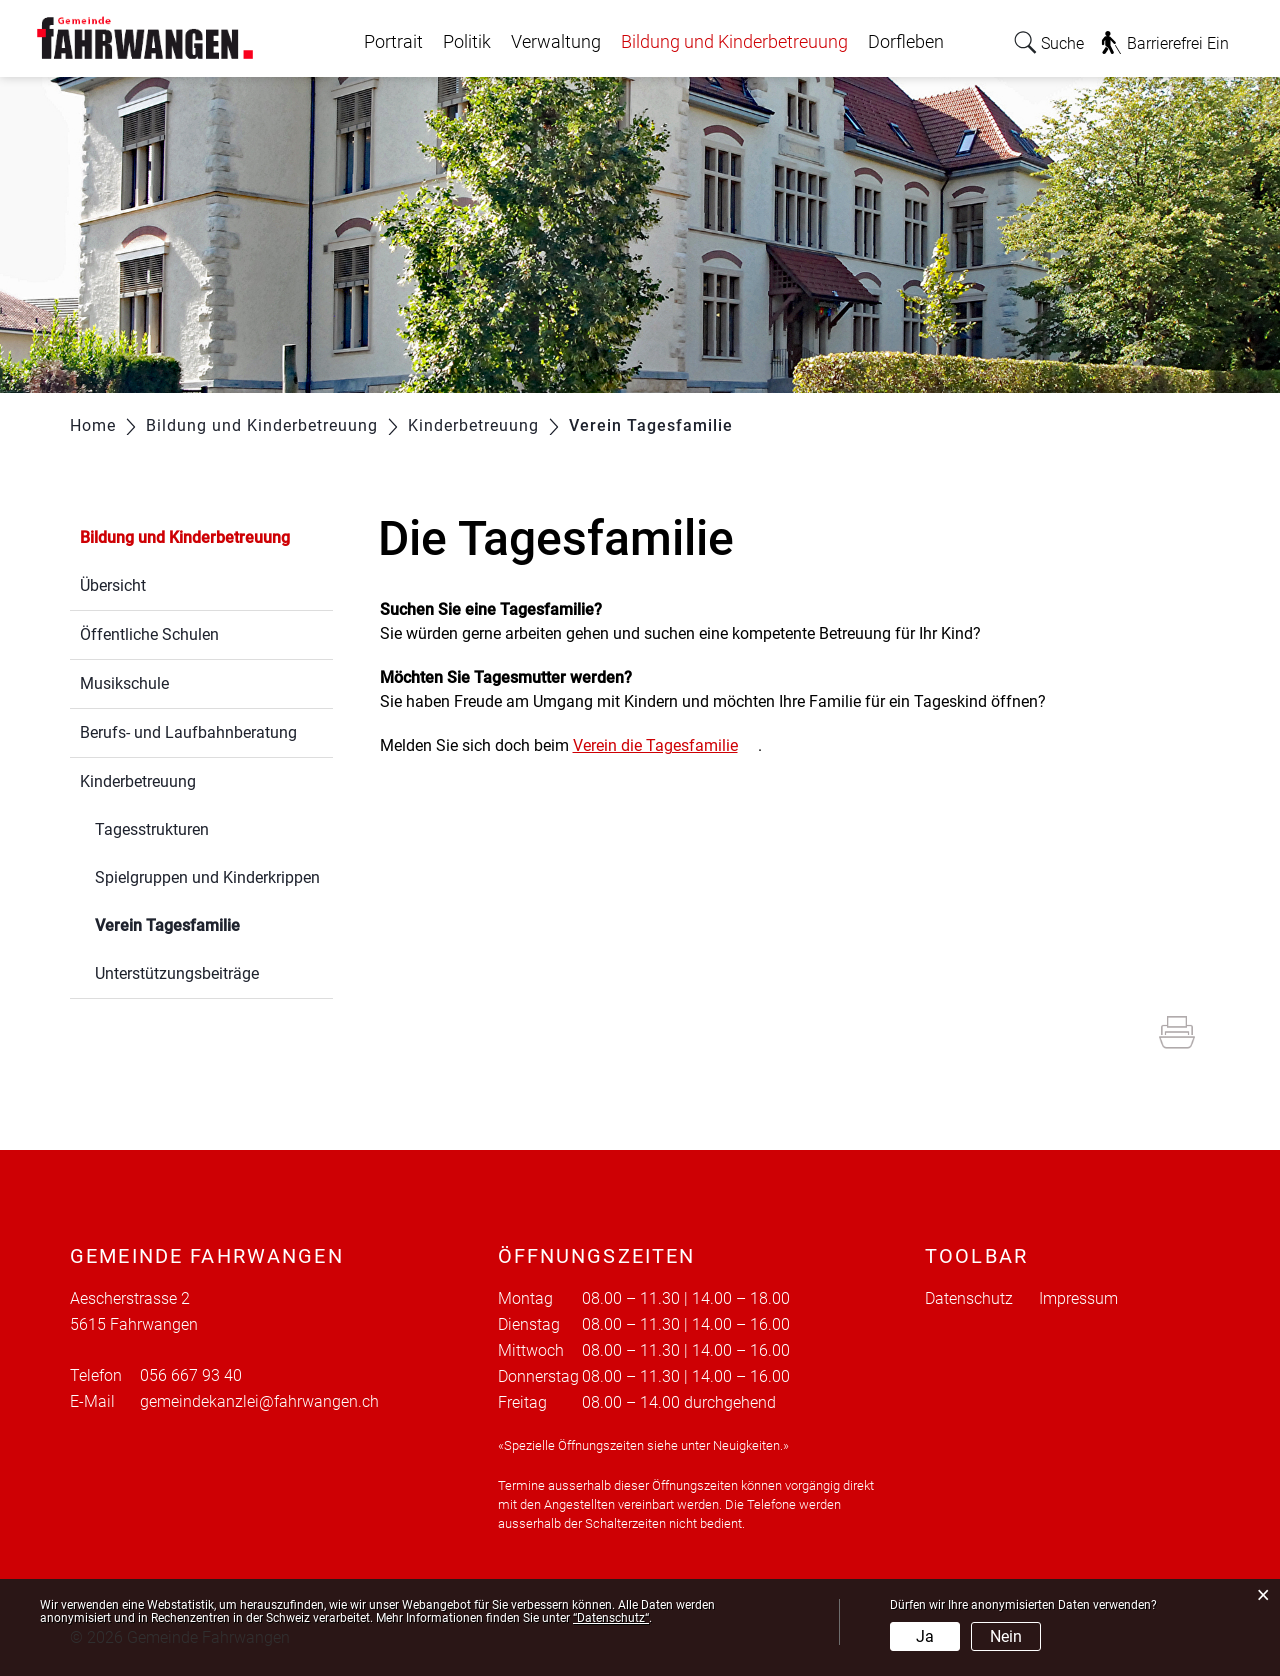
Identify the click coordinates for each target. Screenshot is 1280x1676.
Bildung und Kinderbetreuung (734, 42)
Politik (467, 42)
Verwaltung (556, 42)
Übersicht (113, 585)
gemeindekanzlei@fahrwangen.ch (259, 1401)
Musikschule (124, 683)
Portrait (393, 42)
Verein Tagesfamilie (214, 923)
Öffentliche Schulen (149, 634)
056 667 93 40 (191, 1375)
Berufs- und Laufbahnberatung (188, 732)
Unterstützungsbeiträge (177, 973)
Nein (1006, 1636)
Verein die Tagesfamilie (665, 745)
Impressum (1078, 1298)
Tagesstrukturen (152, 829)
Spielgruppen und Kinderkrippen (207, 877)
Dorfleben (906, 42)
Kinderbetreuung (138, 781)
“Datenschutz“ (611, 1618)
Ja (925, 1636)
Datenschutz (969, 1298)
